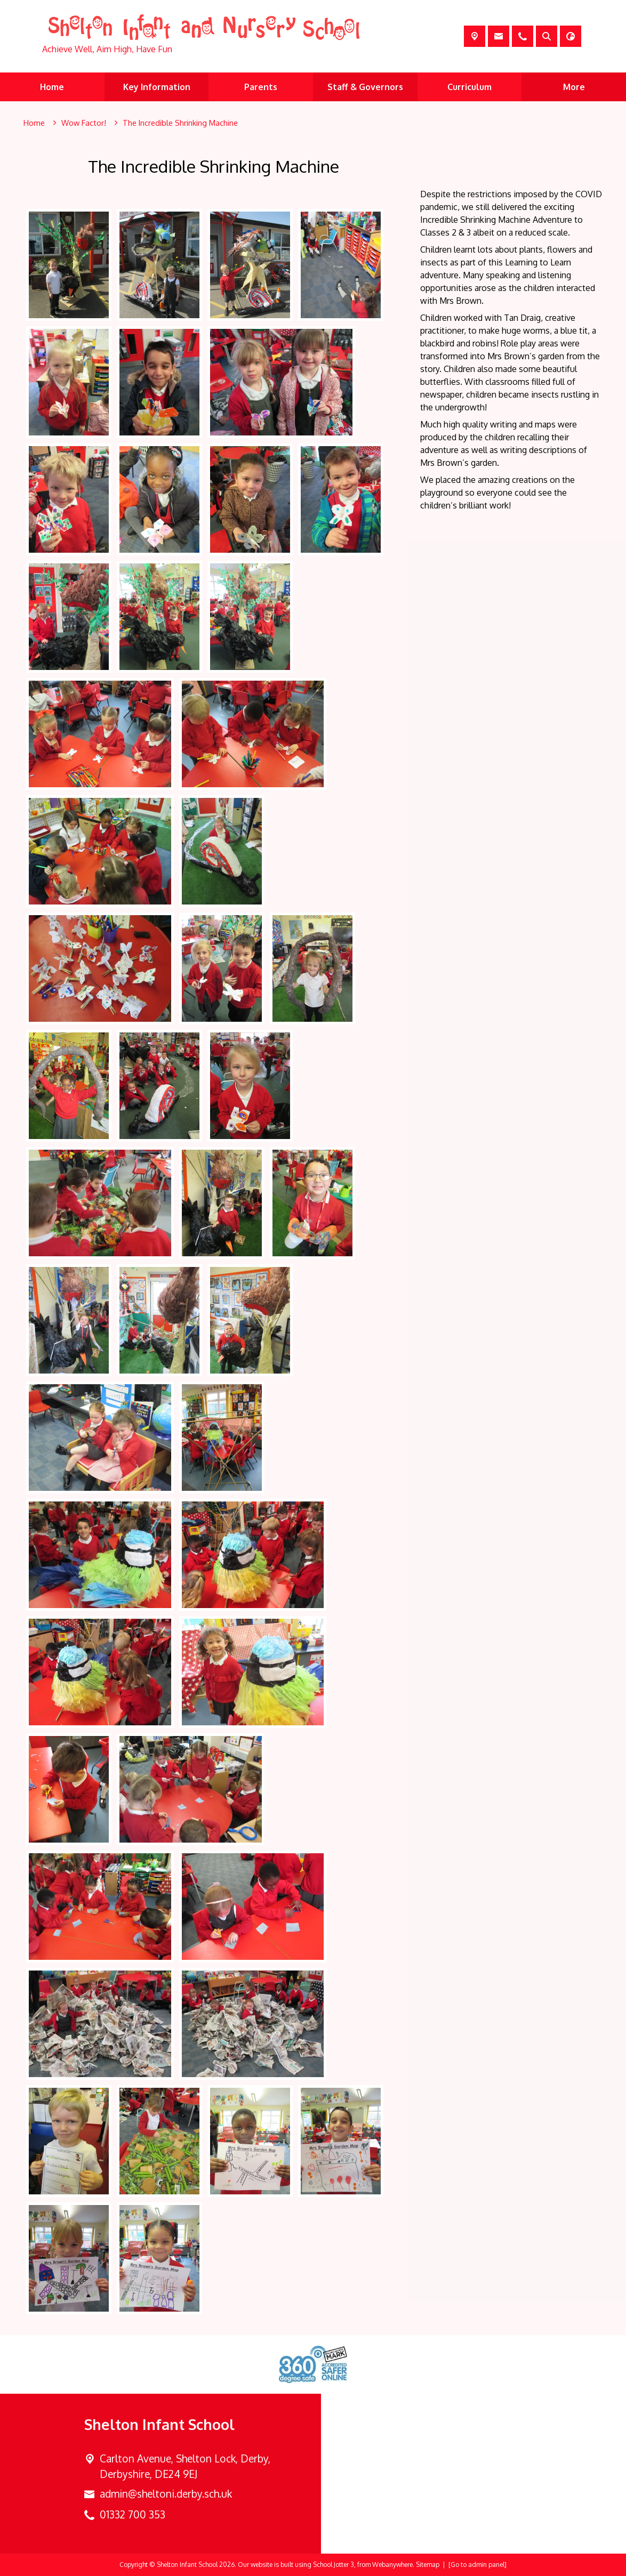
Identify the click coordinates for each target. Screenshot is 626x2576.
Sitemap (427, 2565)
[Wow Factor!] (83, 123)
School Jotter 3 (333, 2565)
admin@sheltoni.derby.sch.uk (166, 2493)
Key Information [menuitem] (156, 87)
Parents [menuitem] (260, 87)
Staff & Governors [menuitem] (365, 87)
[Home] (34, 123)
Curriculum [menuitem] (469, 87)
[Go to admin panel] (477, 2565)
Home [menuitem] (52, 87)
